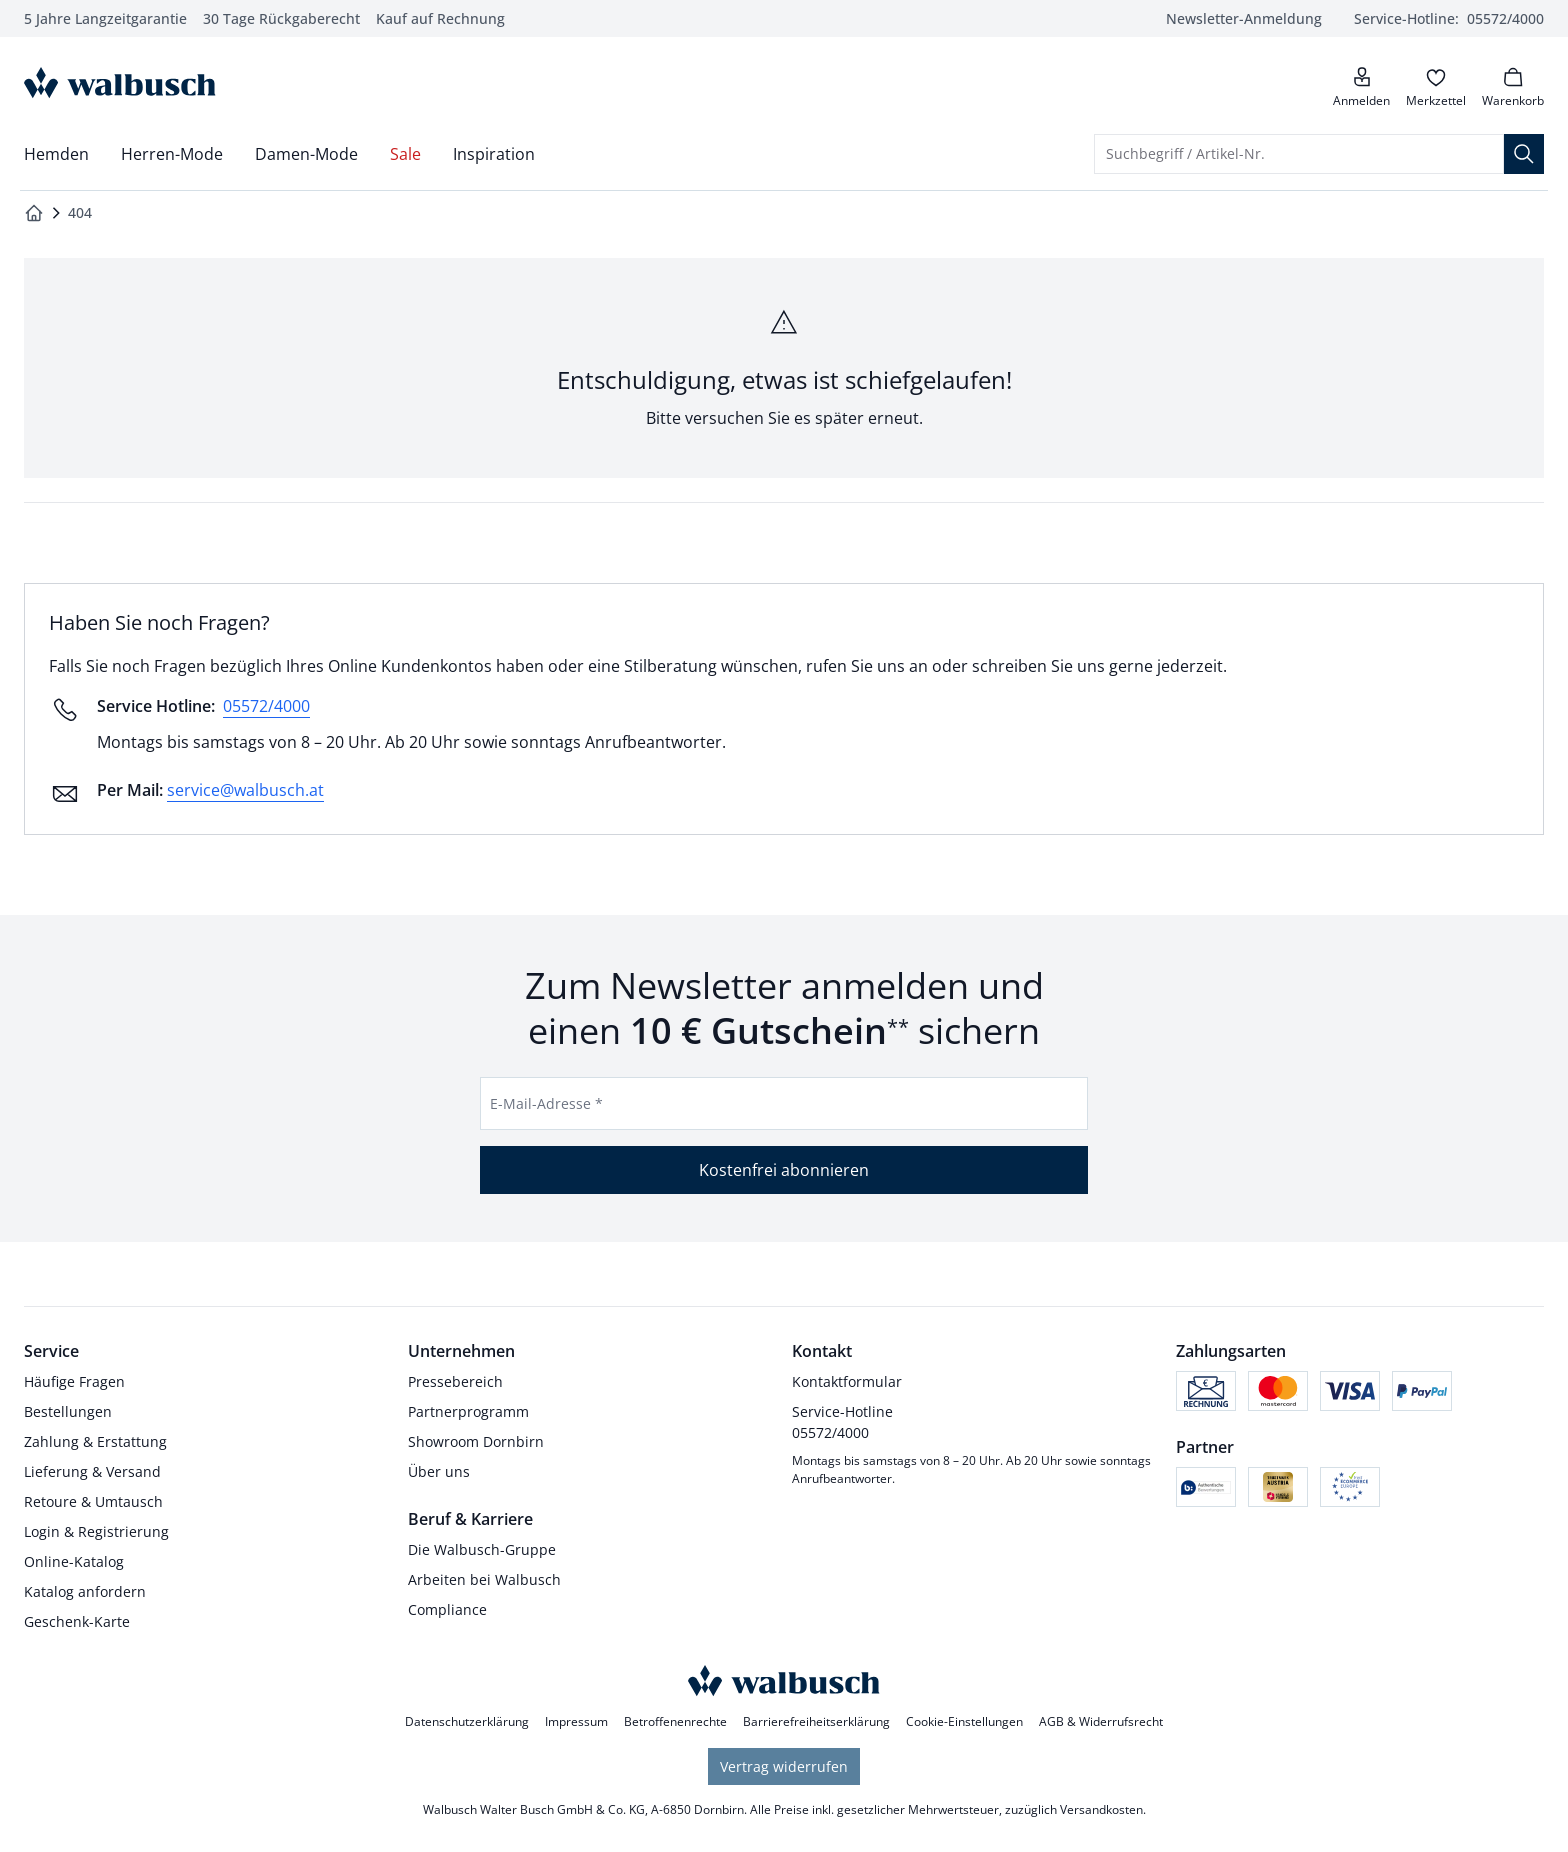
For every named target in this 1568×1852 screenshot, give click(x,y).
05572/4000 (266, 706)
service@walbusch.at (245, 790)
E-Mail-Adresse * (546, 1103)
